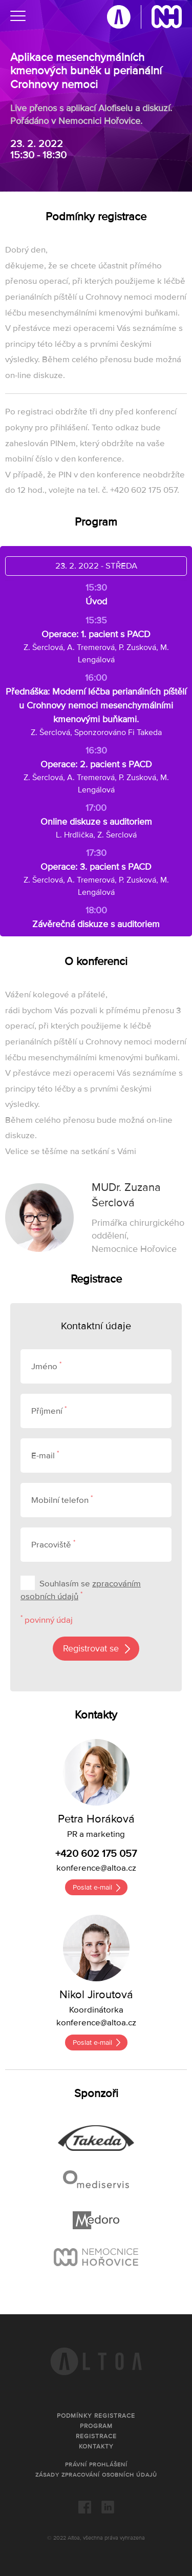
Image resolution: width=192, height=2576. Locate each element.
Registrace (96, 2436)
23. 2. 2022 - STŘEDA (96, 565)
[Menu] (18, 18)
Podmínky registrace (96, 2416)
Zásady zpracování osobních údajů (96, 2475)
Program (96, 2426)
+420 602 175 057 (96, 1854)
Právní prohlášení (96, 2464)
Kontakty (96, 2447)
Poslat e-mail (92, 1887)
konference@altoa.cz (96, 1867)
